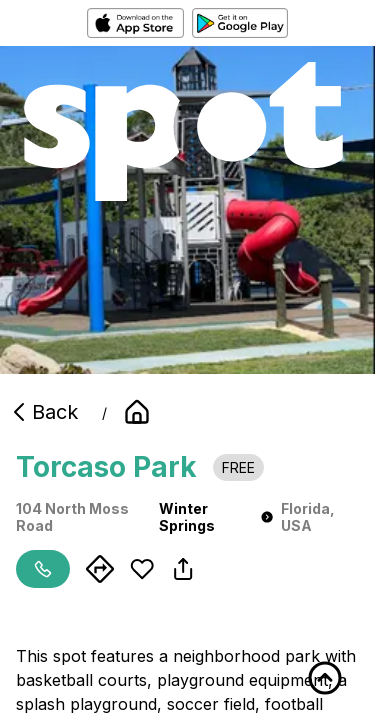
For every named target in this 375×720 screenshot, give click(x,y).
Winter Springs (216, 517)
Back (43, 412)
